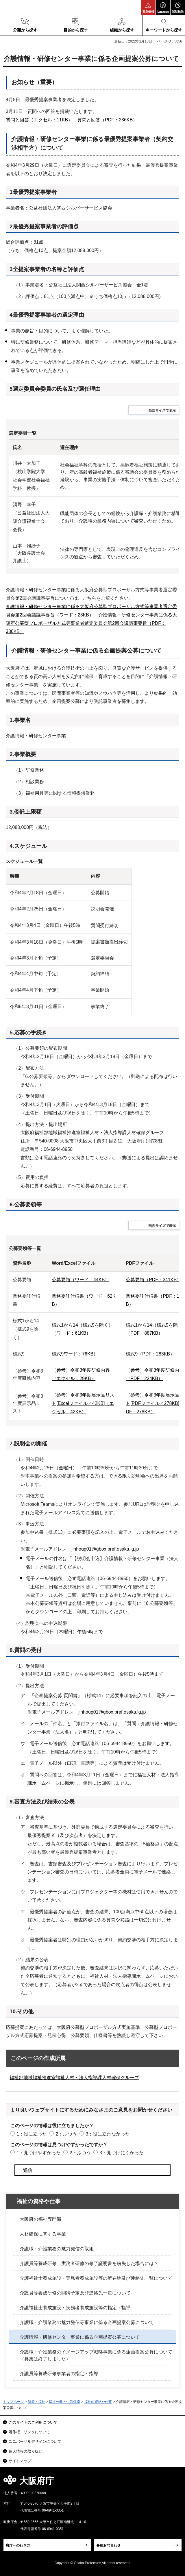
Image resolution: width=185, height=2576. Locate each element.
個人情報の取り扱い (25, 2451)
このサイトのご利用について (33, 2422)
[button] (148, 7)
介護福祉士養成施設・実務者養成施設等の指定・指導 (75, 2307)
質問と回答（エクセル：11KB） (39, 119)
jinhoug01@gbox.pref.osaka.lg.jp (105, 1549)
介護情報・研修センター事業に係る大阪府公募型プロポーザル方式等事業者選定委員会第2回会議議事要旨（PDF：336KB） (91, 623)
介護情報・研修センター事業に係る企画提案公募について (80, 2337)
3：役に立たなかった (108, 2133)
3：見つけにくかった (121, 2152)
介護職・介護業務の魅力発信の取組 (57, 2248)
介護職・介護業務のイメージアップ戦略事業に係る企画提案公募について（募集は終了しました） (96, 2355)
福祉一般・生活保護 (64, 2402)
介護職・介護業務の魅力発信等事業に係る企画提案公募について (87, 2322)
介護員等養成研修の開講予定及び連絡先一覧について (75, 2292)
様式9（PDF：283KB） (150, 1353)
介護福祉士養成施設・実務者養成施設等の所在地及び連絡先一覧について (96, 2278)
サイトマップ (20, 2461)
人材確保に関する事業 (43, 2233)
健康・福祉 (36, 2402)
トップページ (13, 2402)
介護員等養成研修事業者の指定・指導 (59, 2373)
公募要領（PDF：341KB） (153, 1279)
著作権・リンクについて (29, 2432)
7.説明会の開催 (28, 1443)
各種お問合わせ (108, 2545)
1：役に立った (31, 2133)
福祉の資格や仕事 (38, 2201)
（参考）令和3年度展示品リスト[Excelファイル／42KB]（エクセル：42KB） (83, 1403)
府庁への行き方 (18, 2545)
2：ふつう (66, 2133)
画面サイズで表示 (162, 410)
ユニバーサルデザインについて (35, 2441)
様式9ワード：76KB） (75, 1353)
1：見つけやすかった (38, 2152)
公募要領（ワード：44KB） (80, 1279)
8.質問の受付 (26, 1650)
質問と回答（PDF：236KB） (107, 119)
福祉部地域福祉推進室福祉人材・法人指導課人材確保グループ (74, 2077)
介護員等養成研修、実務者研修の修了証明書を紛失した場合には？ (89, 2263)
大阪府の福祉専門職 (40, 2219)
